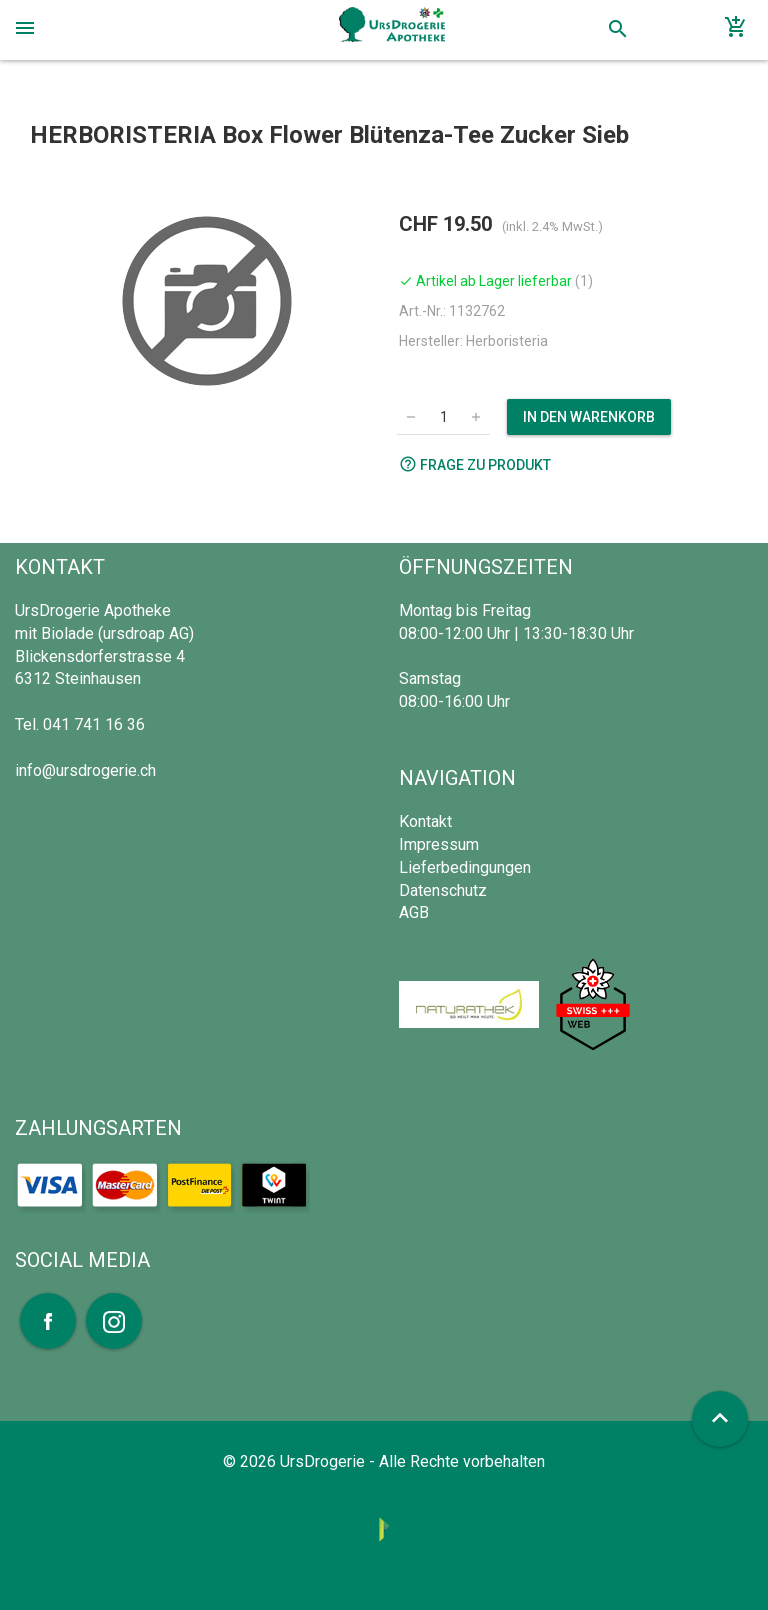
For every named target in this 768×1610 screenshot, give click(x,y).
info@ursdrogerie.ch (85, 770)
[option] (207, 301)
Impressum (439, 844)
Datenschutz (443, 890)
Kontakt (425, 821)
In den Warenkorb (589, 417)
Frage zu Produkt (475, 464)
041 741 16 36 (94, 724)
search (618, 29)
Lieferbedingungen (465, 867)
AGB (414, 912)
